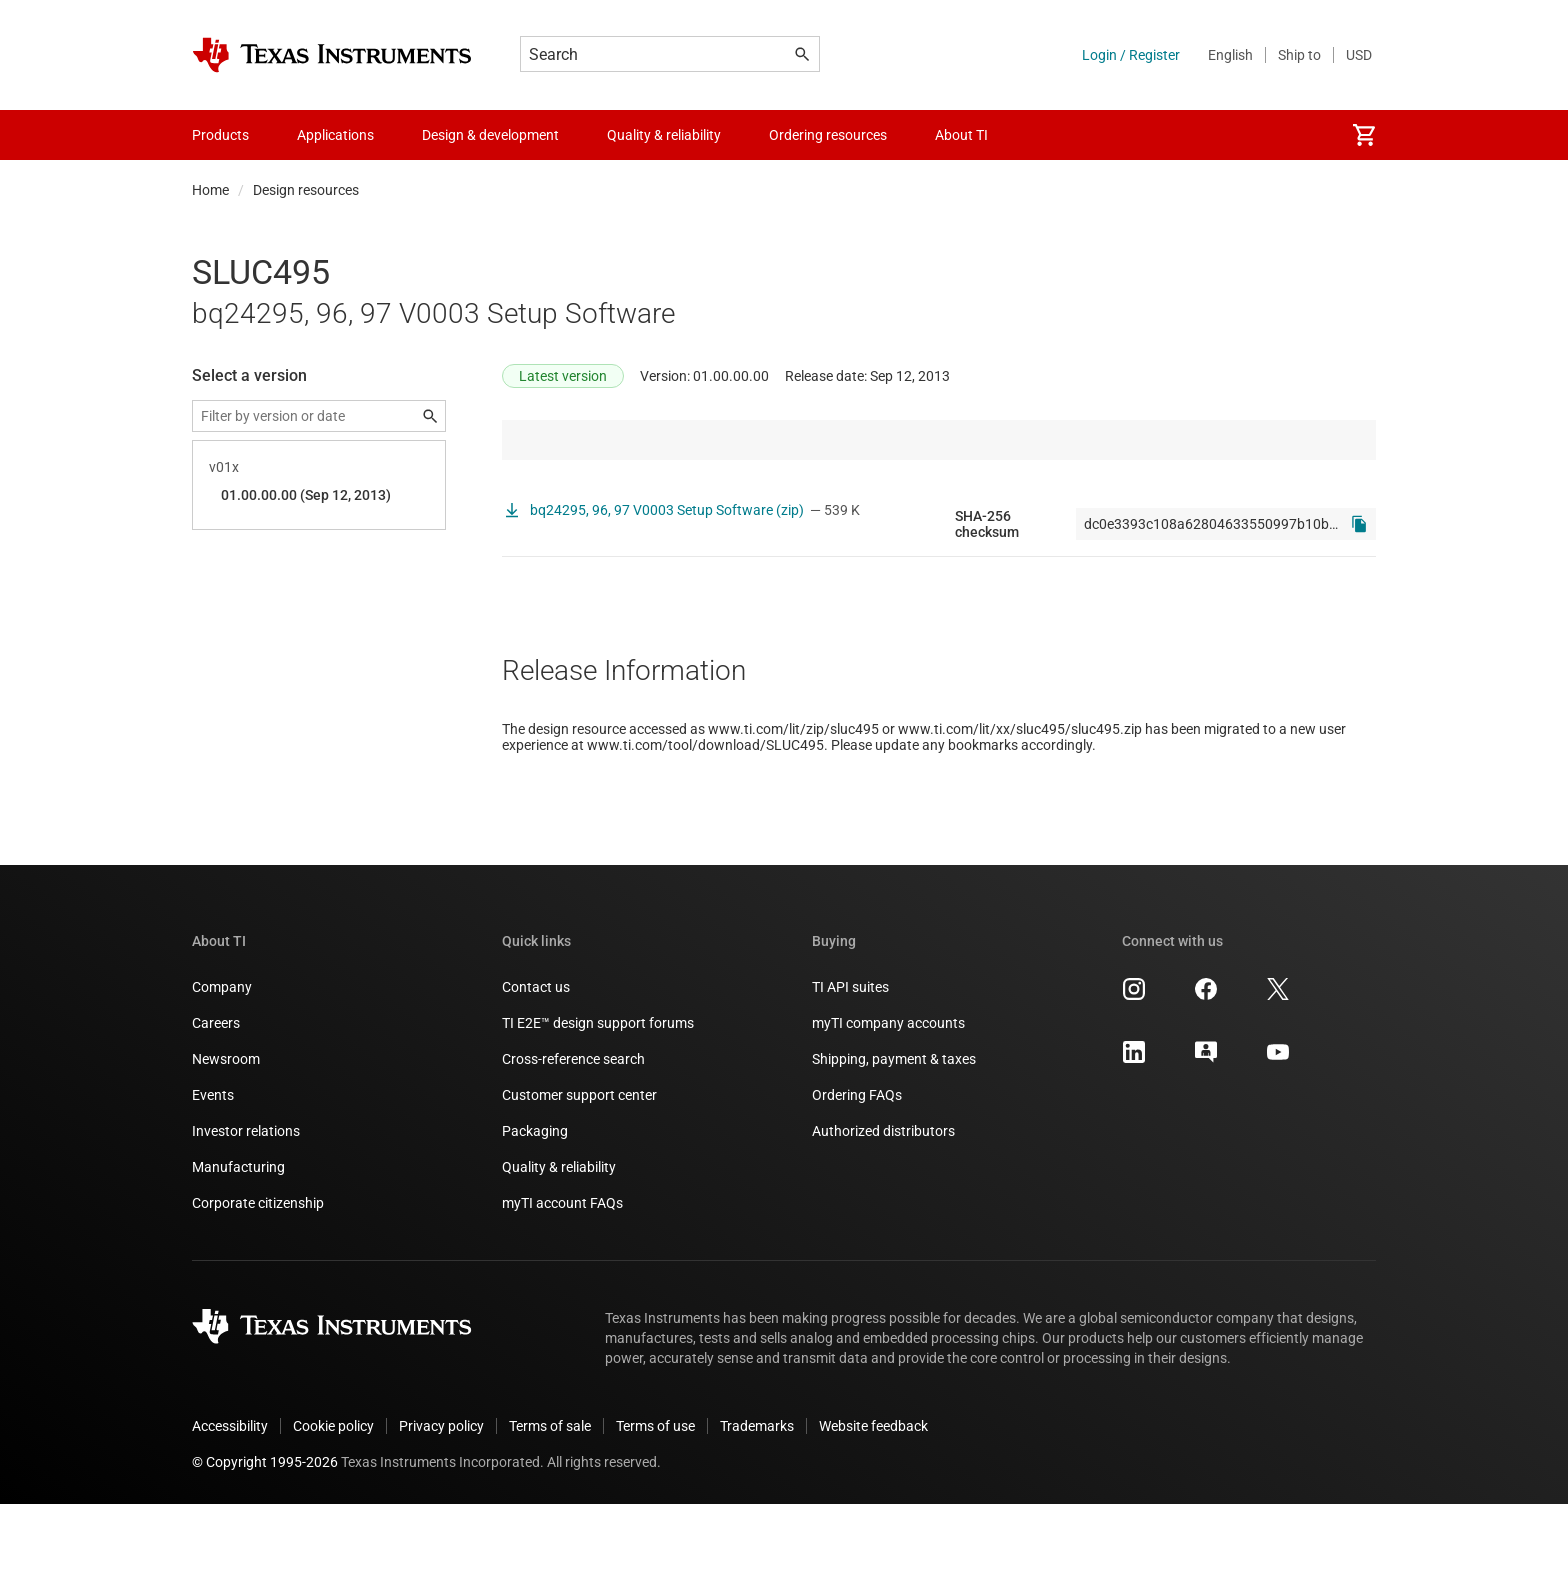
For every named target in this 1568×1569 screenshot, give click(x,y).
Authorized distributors (883, 1196)
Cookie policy (333, 1491)
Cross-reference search (573, 1124)
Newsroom (226, 1124)
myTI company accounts (888, 1088)
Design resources (306, 190)
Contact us (536, 1052)
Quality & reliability (559, 1232)
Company (222, 1052)
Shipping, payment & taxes (894, 1124)
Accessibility (230, 1491)
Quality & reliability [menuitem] (664, 135)
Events (213, 1160)
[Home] (332, 55)
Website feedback (873, 1491)
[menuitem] (1364, 135)
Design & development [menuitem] (490, 135)
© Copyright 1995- (265, 1527)
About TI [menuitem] (961, 135)
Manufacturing (238, 1232)
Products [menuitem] (220, 135)
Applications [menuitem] (335, 135)
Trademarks (757, 1491)
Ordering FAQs (857, 1160)
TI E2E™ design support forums (598, 1088)
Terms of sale (550, 1491)
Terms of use (655, 1491)
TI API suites (850, 1052)
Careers (216, 1088)
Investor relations (246, 1196)
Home (210, 190)
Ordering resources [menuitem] (828, 135)
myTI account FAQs (562, 1268)
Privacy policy (441, 1491)
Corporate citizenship (258, 1268)
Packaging (535, 1196)
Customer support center (579, 1160)
